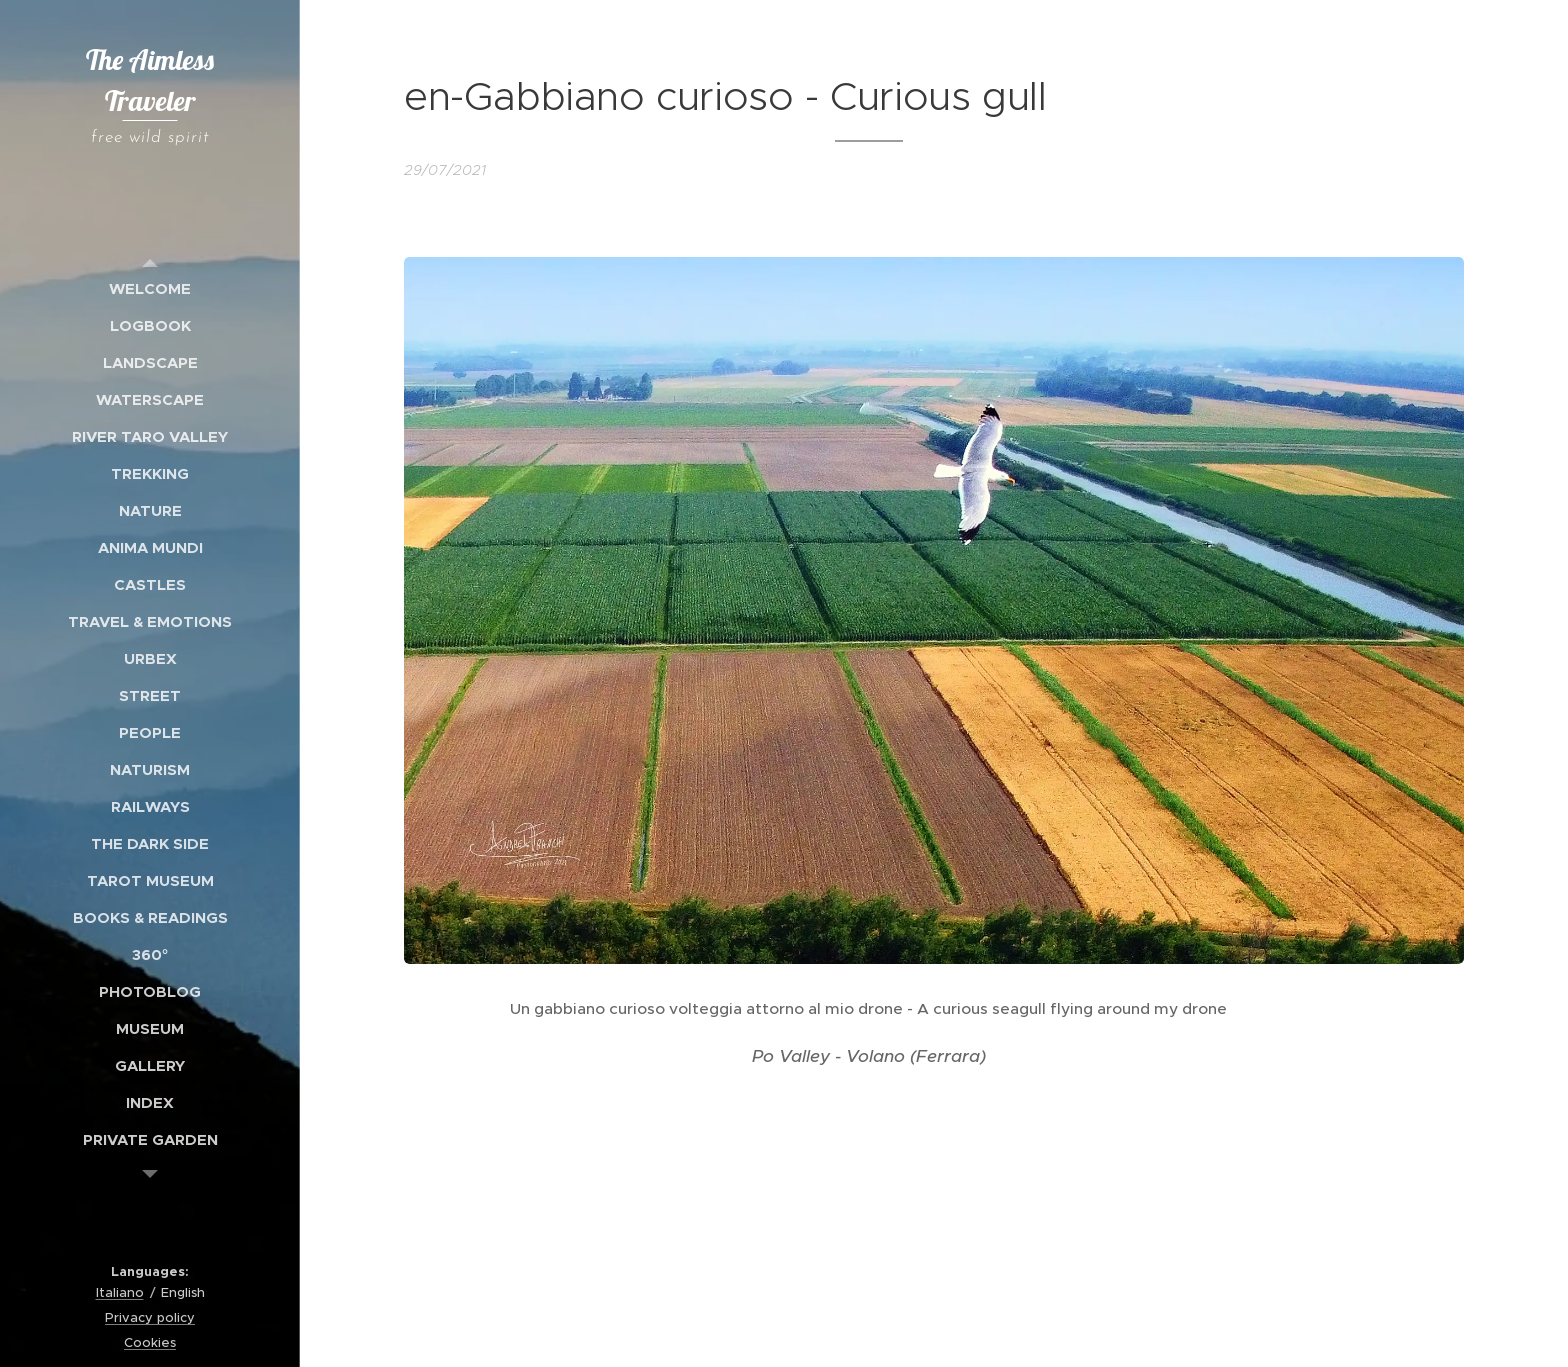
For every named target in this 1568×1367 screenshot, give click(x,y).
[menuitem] (150, 288)
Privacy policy (150, 1317)
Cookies (150, 1342)
